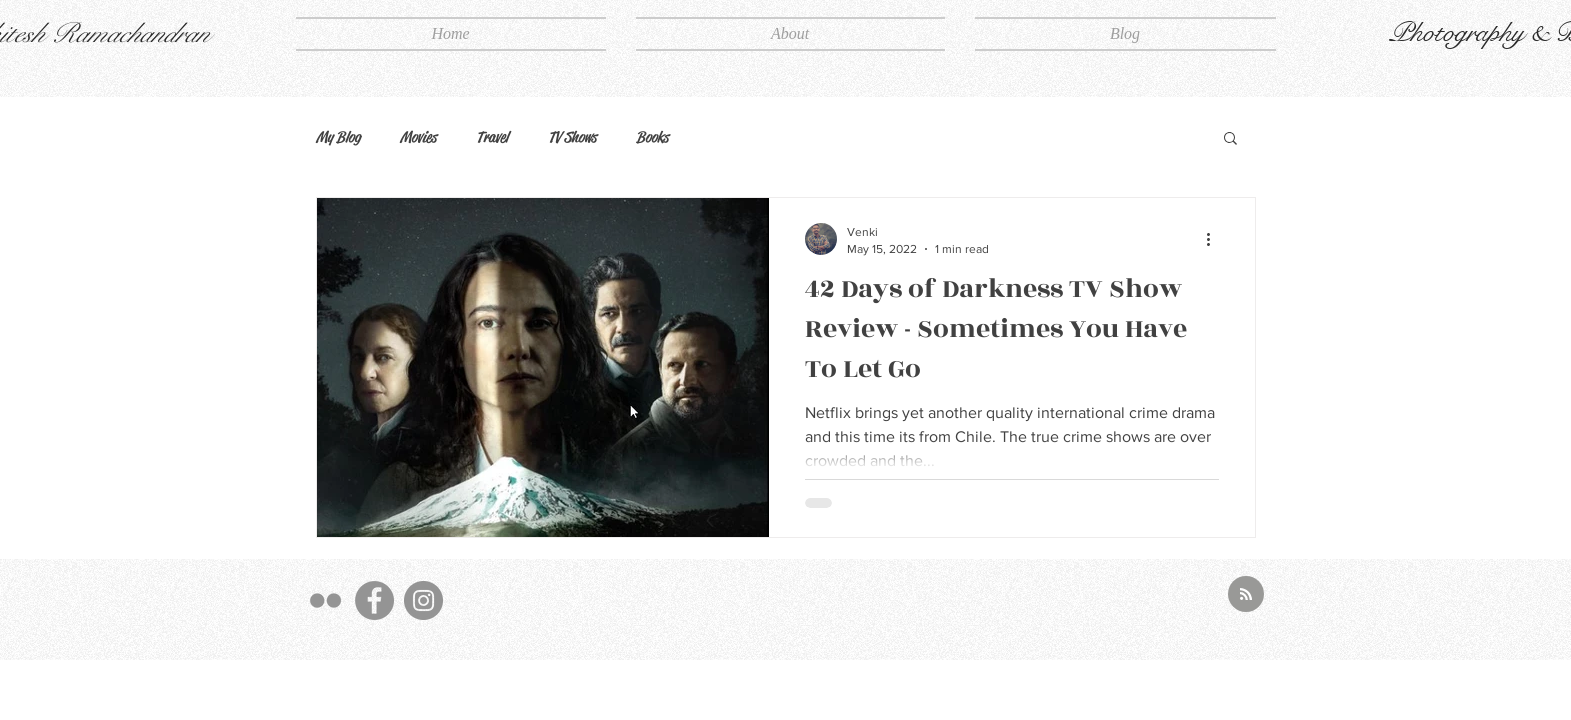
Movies (418, 137)
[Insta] (423, 600)
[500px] (325, 600)
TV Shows (572, 137)
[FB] (374, 600)
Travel (492, 137)
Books (652, 137)
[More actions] (1216, 239)
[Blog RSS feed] (1246, 595)
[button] (1230, 139)
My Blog (338, 137)
